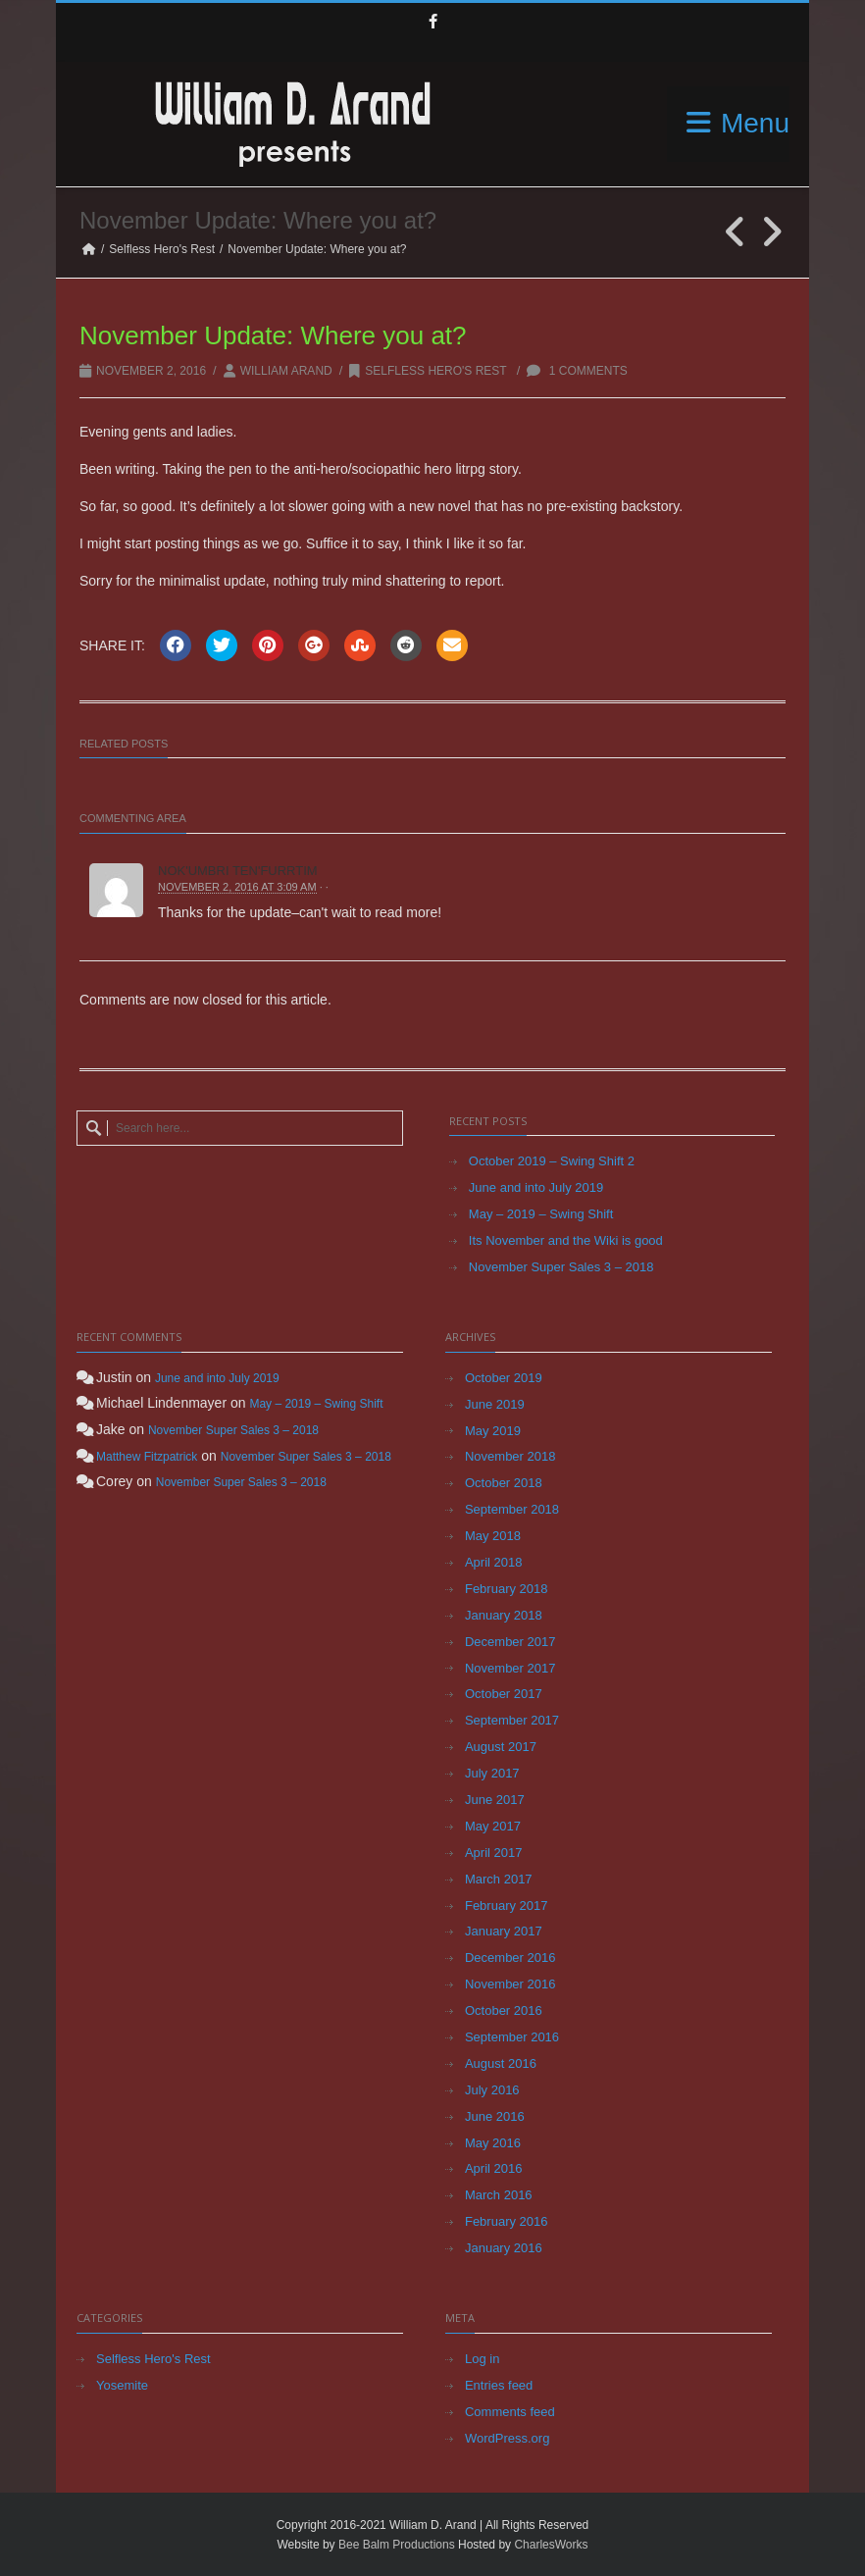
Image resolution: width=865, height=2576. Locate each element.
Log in (482, 2358)
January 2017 (503, 1931)
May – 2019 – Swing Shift (541, 1214)
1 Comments (577, 371)
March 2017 (499, 1879)
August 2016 (500, 2063)
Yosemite (122, 2385)
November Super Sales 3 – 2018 (561, 1267)
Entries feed (499, 2385)
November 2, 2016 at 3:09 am (237, 887)
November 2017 (510, 1668)
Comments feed (510, 2411)
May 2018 (493, 1535)
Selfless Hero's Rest (162, 249)
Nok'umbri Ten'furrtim (238, 870)
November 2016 (510, 1984)
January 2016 (503, 2248)
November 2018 (510, 1456)
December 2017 (510, 1641)
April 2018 (494, 1562)
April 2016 (494, 2168)
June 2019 (495, 1404)
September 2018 (512, 1509)
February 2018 (506, 1588)
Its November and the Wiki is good (566, 1240)
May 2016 (493, 2143)
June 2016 (495, 2116)
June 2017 (495, 1799)
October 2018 (503, 1482)
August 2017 (500, 1746)
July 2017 (492, 1773)
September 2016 (512, 2037)
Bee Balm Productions (396, 2544)
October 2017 (503, 1693)
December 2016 (510, 1957)
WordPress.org (507, 2438)
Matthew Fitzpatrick (146, 1457)
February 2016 (506, 2221)
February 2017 (506, 1905)
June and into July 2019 (536, 1187)
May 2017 (493, 1826)
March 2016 (499, 2195)
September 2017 (512, 1720)
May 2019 (493, 1430)
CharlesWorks (550, 2544)
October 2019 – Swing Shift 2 (552, 1161)
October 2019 (503, 1377)
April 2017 (494, 1852)
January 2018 (503, 1615)
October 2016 (503, 2010)
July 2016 (492, 2090)
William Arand (286, 371)
